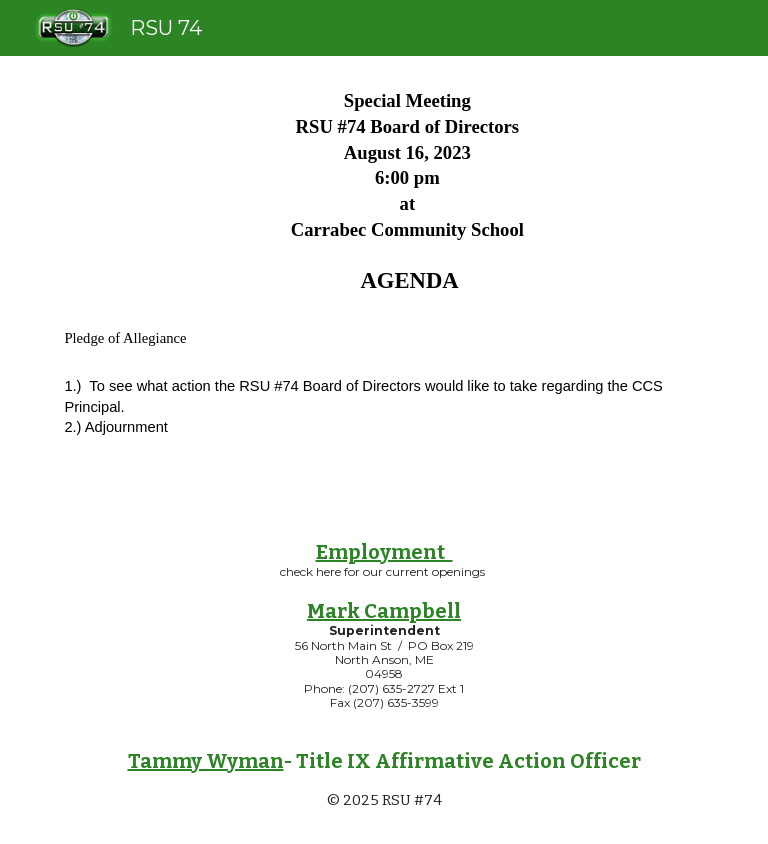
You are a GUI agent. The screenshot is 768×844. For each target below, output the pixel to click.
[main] (383, 281)
